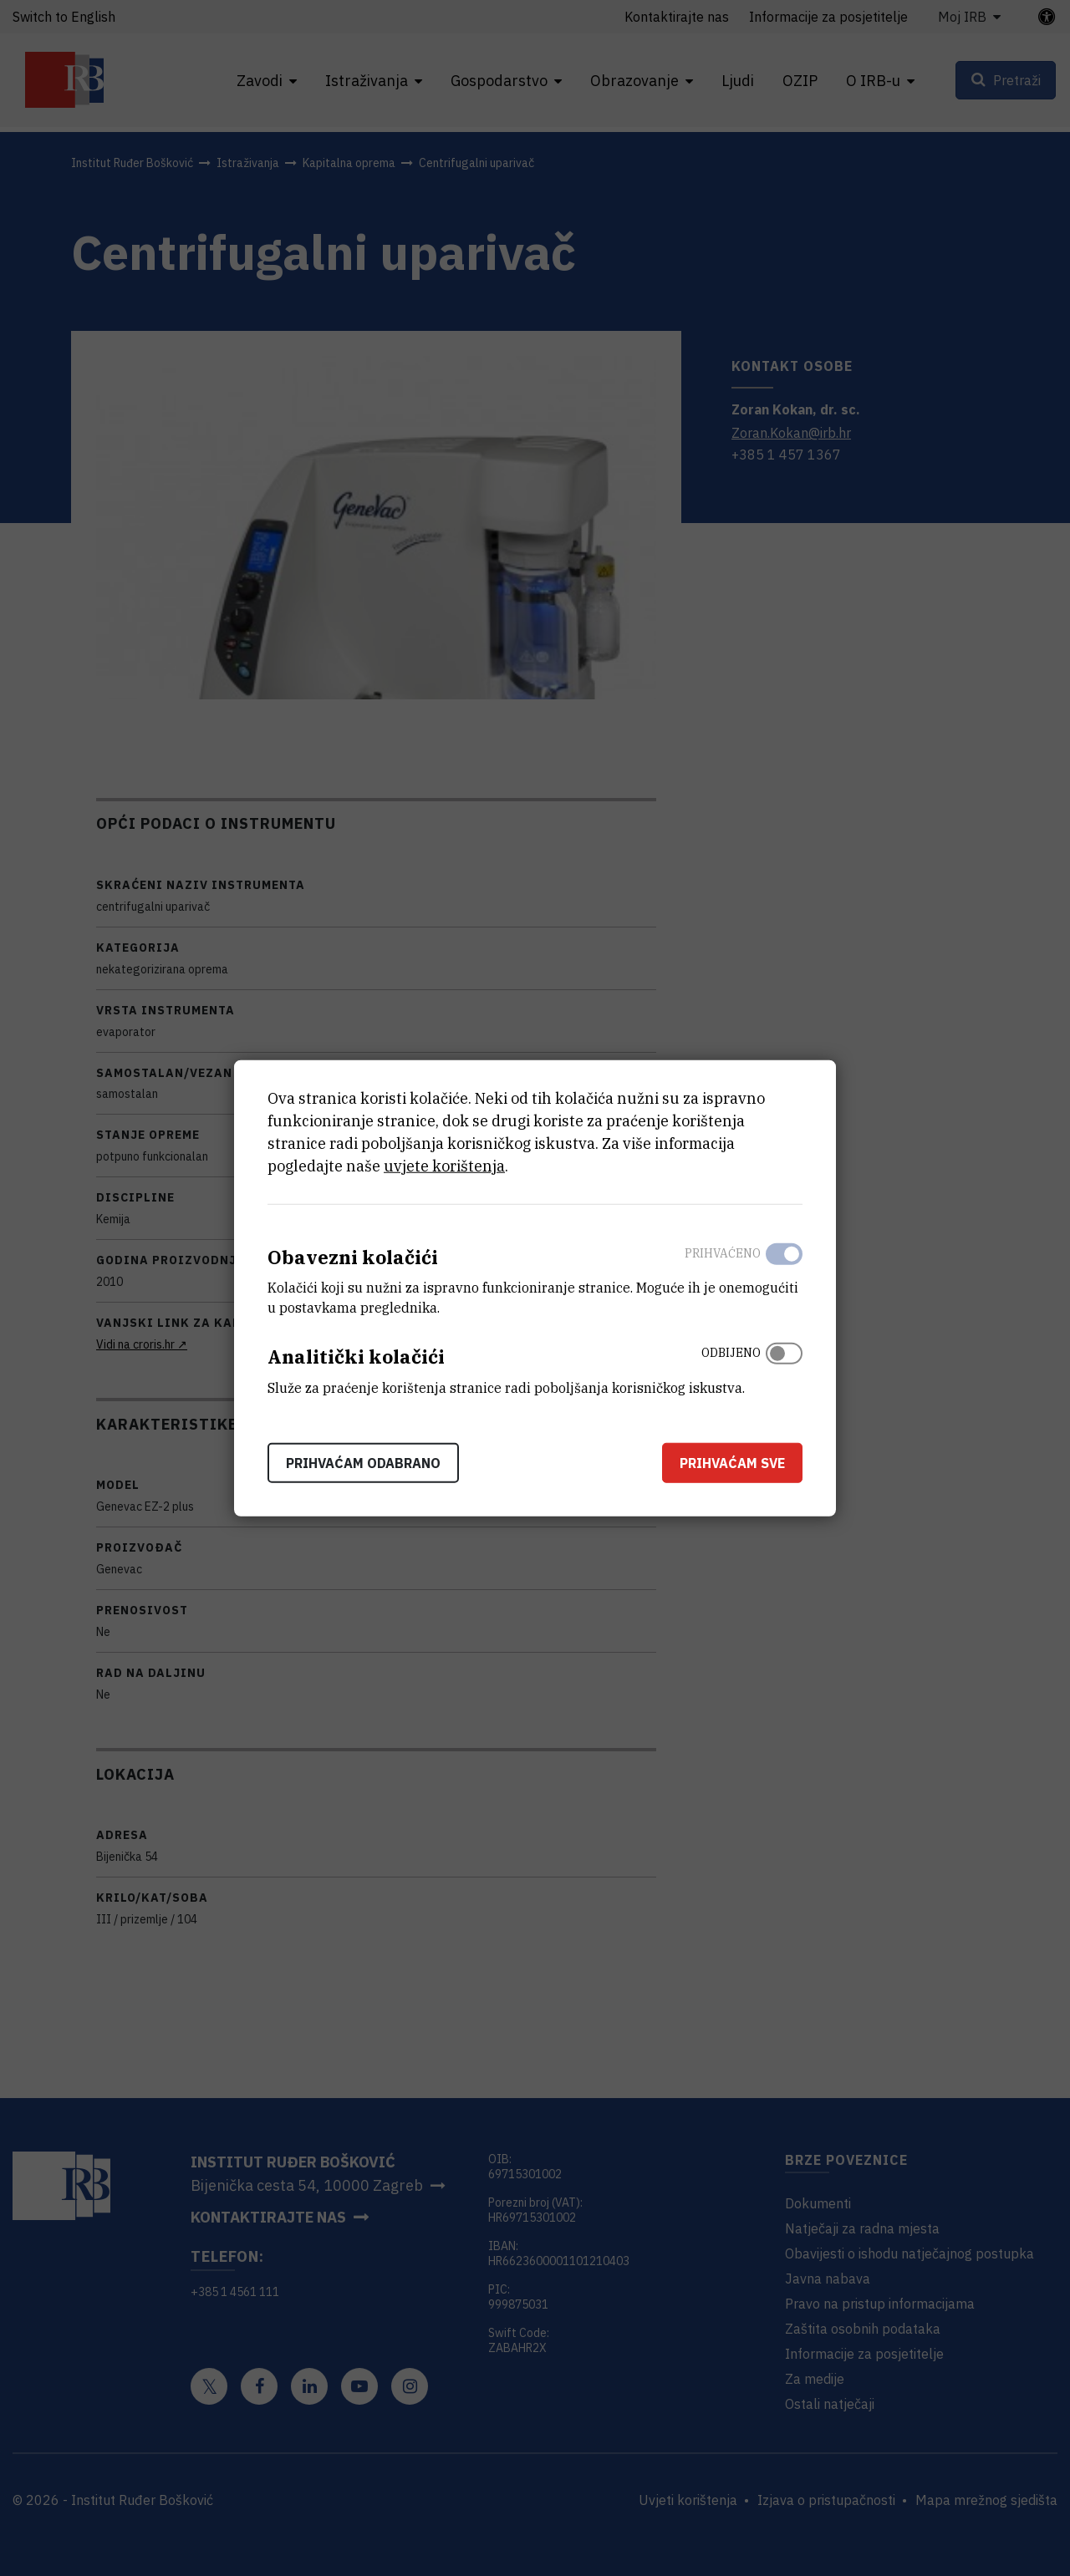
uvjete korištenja (444, 1165)
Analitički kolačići (356, 1356)
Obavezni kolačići (353, 1256)
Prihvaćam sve (732, 1463)
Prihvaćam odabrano (363, 1463)
